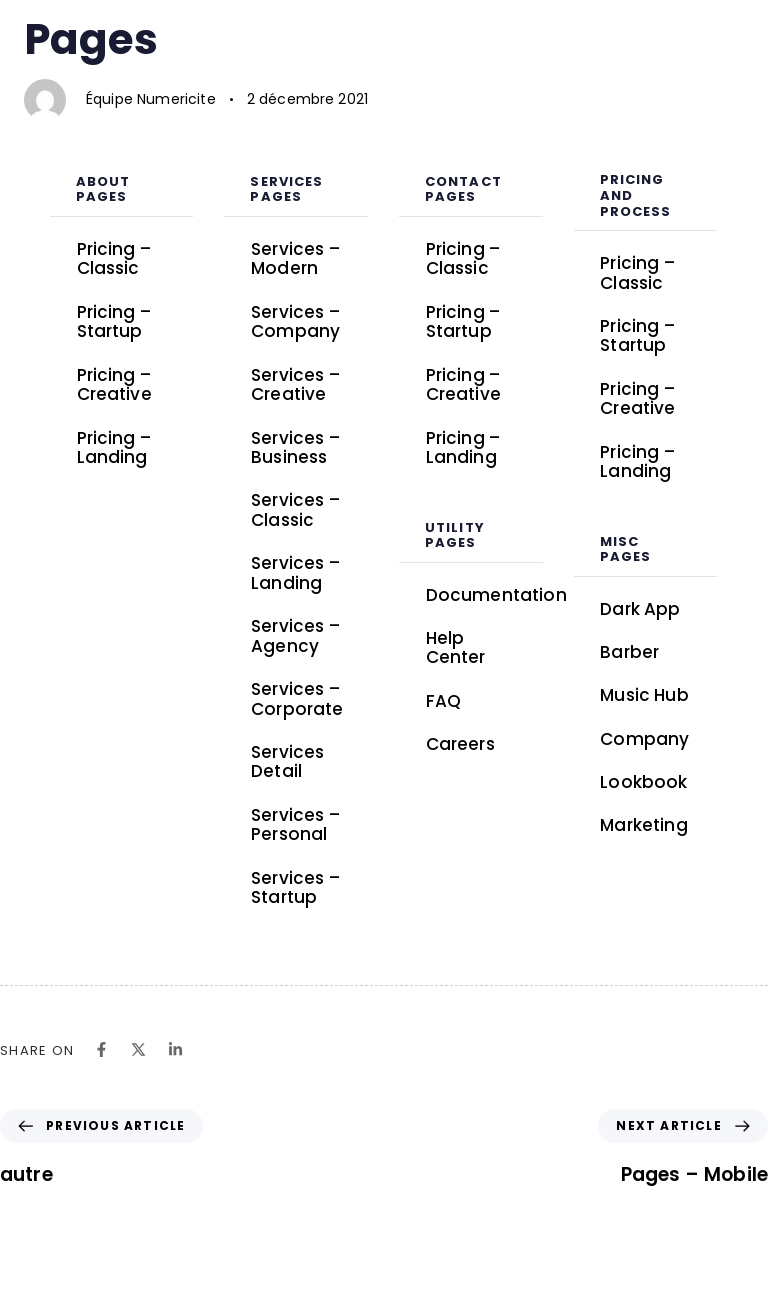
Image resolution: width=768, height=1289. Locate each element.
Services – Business (295, 448)
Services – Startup (295, 888)
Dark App (640, 609)
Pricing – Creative (114, 385)
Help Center (456, 648)
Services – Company (295, 322)
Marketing (643, 825)
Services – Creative (295, 385)
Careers (460, 744)
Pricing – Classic (114, 259)
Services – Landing (295, 573)
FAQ (443, 701)
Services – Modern (295, 259)
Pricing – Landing (114, 448)
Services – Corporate (297, 699)
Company (644, 739)
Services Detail (287, 762)
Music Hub (644, 695)
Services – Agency (295, 636)
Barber (629, 652)
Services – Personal (295, 825)
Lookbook (658, 783)
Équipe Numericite (151, 99)
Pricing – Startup (114, 322)
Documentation (484, 595)
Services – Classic (295, 510)
